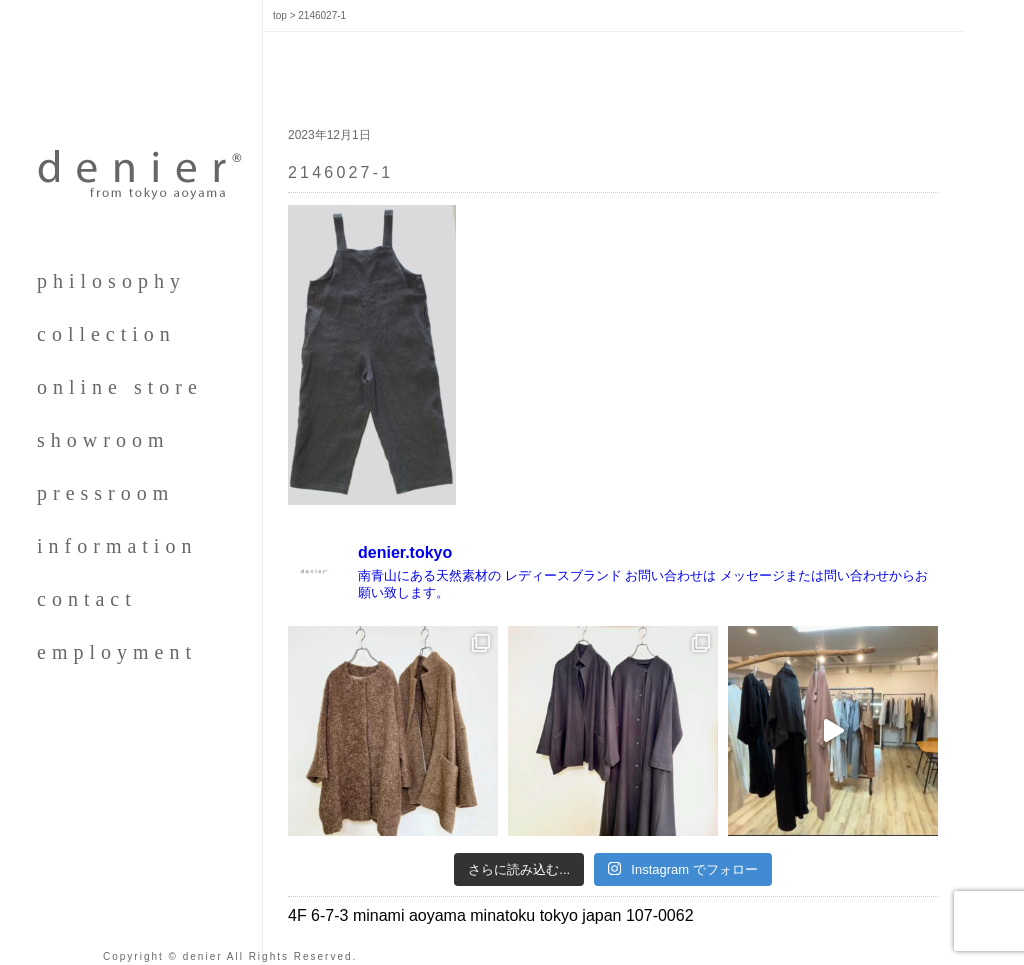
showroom (103, 440)
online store (120, 387)
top (280, 15)
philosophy (111, 281)
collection (106, 334)
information (117, 546)
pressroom (105, 493)
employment (117, 652)
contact (87, 599)
